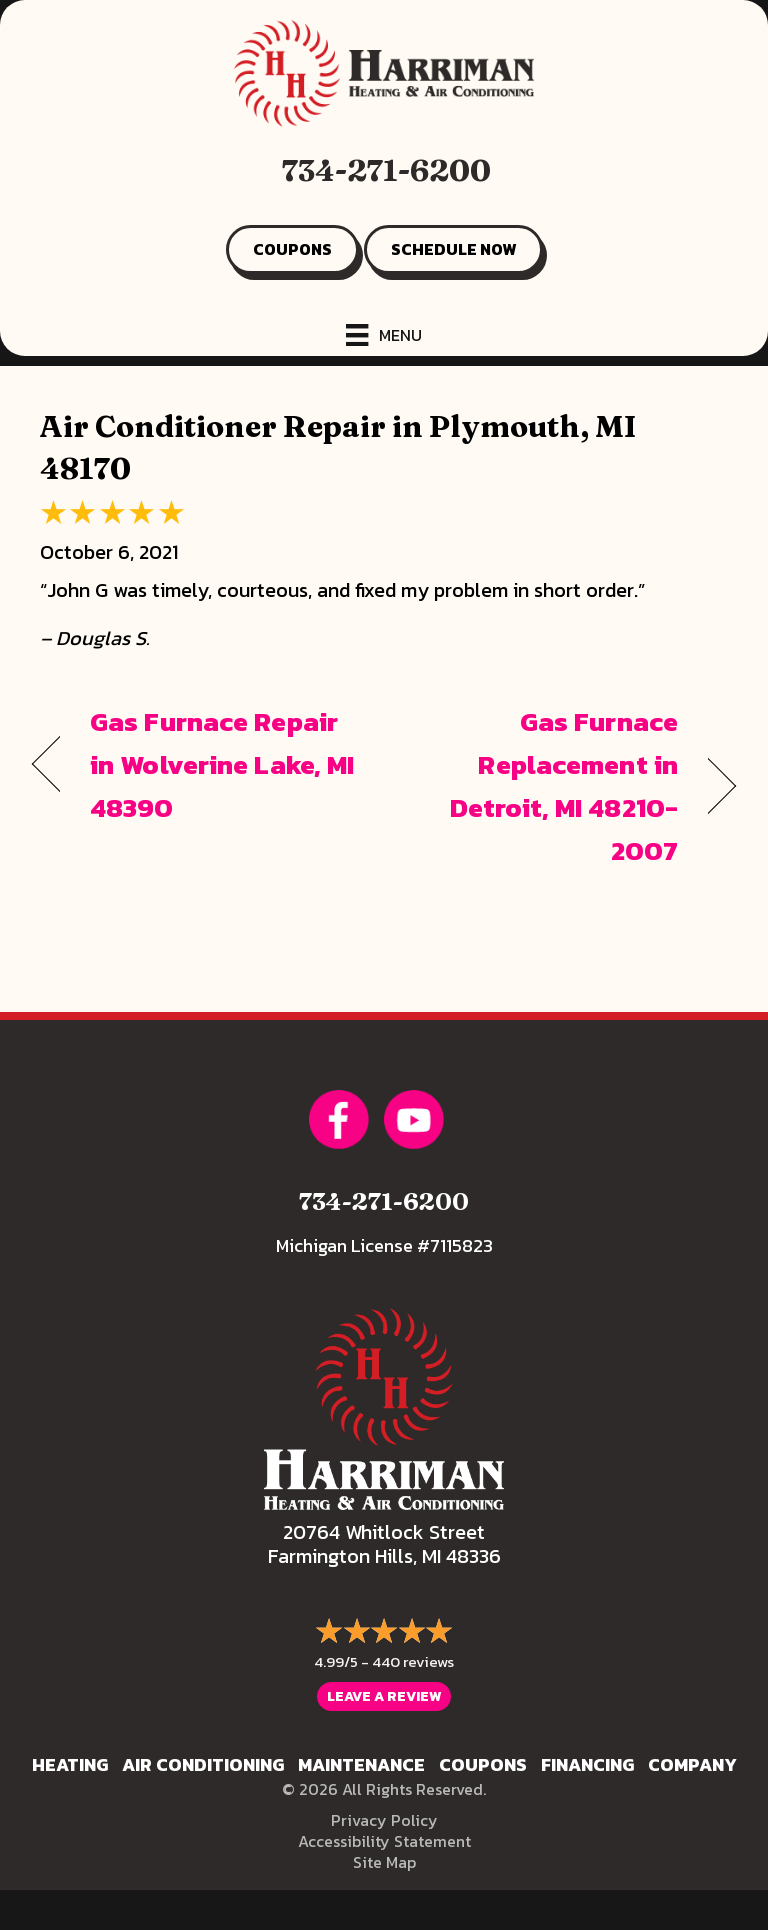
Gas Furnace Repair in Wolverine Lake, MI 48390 (222, 764)
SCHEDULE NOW (453, 249)
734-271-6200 (386, 170)
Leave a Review (384, 1696)
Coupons (483, 1764)
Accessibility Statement (384, 1841)
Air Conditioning (203, 1764)
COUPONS (292, 249)
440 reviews (413, 1661)
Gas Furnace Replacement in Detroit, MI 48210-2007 (541, 786)
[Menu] (383, 335)
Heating (70, 1764)
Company (692, 1764)
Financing (587, 1764)
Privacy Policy (384, 1820)
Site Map (384, 1862)
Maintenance (361, 1764)
